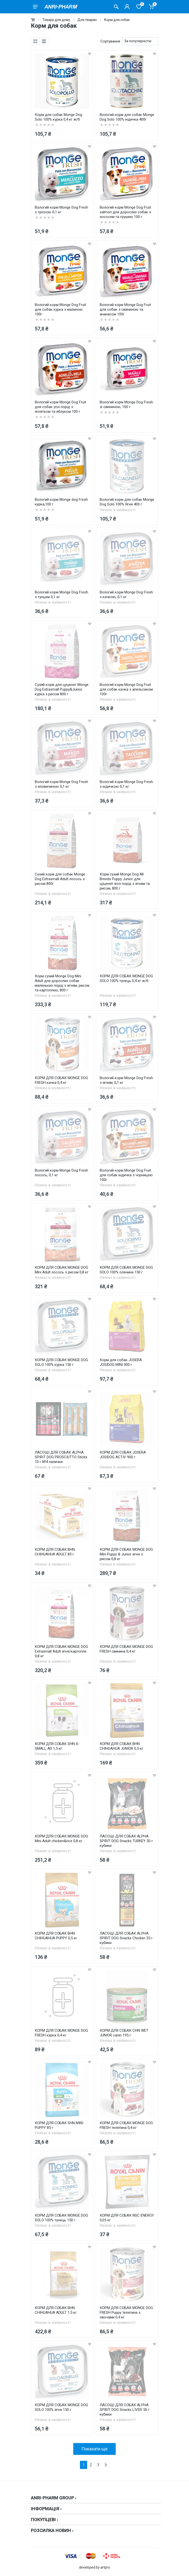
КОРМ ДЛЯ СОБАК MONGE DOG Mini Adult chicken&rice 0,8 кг (61, 1838)
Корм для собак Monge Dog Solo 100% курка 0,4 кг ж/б (58, 117)
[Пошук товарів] (116, 6)
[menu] (35, 6)
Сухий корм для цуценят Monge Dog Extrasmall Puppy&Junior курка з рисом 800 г (62, 689)
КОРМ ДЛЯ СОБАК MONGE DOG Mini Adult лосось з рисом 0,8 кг (62, 1269)
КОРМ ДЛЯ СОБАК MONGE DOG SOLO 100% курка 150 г (61, 1362)
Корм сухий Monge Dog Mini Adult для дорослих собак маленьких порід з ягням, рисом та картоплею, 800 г (62, 983)
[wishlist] (89, 54)
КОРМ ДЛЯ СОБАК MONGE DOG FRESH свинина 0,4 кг (126, 1649)
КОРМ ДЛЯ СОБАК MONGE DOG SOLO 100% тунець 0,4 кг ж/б (126, 978)
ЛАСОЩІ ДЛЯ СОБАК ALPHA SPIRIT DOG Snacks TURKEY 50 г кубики (126, 1841)
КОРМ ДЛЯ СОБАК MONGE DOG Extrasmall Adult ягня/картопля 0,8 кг (61, 1651)
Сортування (110, 41)
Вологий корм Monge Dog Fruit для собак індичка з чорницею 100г (126, 1175)
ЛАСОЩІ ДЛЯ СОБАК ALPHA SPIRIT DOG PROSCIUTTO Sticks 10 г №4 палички (61, 1457)
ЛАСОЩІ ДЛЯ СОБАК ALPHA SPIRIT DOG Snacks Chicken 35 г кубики (126, 1938)
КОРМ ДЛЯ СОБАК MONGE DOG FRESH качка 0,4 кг (61, 1080)
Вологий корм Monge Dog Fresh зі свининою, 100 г (126, 404)
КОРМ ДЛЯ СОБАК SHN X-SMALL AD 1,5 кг (57, 1746)
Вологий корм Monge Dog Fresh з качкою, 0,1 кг (126, 594)
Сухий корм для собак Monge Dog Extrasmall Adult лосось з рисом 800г (60, 879)
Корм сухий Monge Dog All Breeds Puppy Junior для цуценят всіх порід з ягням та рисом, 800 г (125, 881)
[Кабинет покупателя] (127, 6)
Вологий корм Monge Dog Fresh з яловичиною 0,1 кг (61, 784)
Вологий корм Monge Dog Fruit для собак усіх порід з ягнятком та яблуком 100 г (60, 407)
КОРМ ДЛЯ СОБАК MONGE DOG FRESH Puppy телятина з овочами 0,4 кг (126, 2312)
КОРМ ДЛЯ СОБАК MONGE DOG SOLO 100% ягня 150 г (61, 2407)
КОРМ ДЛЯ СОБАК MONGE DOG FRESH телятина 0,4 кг (126, 2125)
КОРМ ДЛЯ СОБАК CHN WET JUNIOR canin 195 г (124, 2032)
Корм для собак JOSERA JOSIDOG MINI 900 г (121, 1362)
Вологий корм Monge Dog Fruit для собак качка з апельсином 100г (126, 689)
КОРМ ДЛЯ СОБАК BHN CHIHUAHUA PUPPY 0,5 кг (56, 1935)
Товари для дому (56, 20)
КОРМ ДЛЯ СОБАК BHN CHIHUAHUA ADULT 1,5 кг (56, 2310)
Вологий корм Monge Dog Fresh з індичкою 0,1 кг (126, 784)
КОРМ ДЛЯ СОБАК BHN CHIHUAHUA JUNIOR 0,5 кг (121, 1746)
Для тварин (87, 20)
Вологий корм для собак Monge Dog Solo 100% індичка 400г (127, 117)
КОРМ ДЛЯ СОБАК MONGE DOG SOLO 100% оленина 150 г (126, 1269)
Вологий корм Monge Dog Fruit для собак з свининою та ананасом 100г (125, 309)
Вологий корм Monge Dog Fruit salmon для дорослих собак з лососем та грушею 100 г (125, 212)
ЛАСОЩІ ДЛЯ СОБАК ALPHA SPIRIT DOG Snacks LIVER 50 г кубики (125, 2410)
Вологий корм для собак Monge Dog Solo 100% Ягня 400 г (127, 501)
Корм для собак (117, 20)
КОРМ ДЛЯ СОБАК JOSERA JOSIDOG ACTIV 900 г (123, 1454)
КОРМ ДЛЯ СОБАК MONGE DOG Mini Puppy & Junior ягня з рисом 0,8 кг (126, 1554)
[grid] (35, 41)
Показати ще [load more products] (94, 2448)
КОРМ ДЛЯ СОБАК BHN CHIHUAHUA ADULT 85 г (55, 1551)
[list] (43, 41)
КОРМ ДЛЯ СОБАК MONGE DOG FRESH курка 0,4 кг (61, 2032)
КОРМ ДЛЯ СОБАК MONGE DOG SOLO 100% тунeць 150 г (61, 2217)
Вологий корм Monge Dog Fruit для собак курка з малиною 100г (60, 309)
